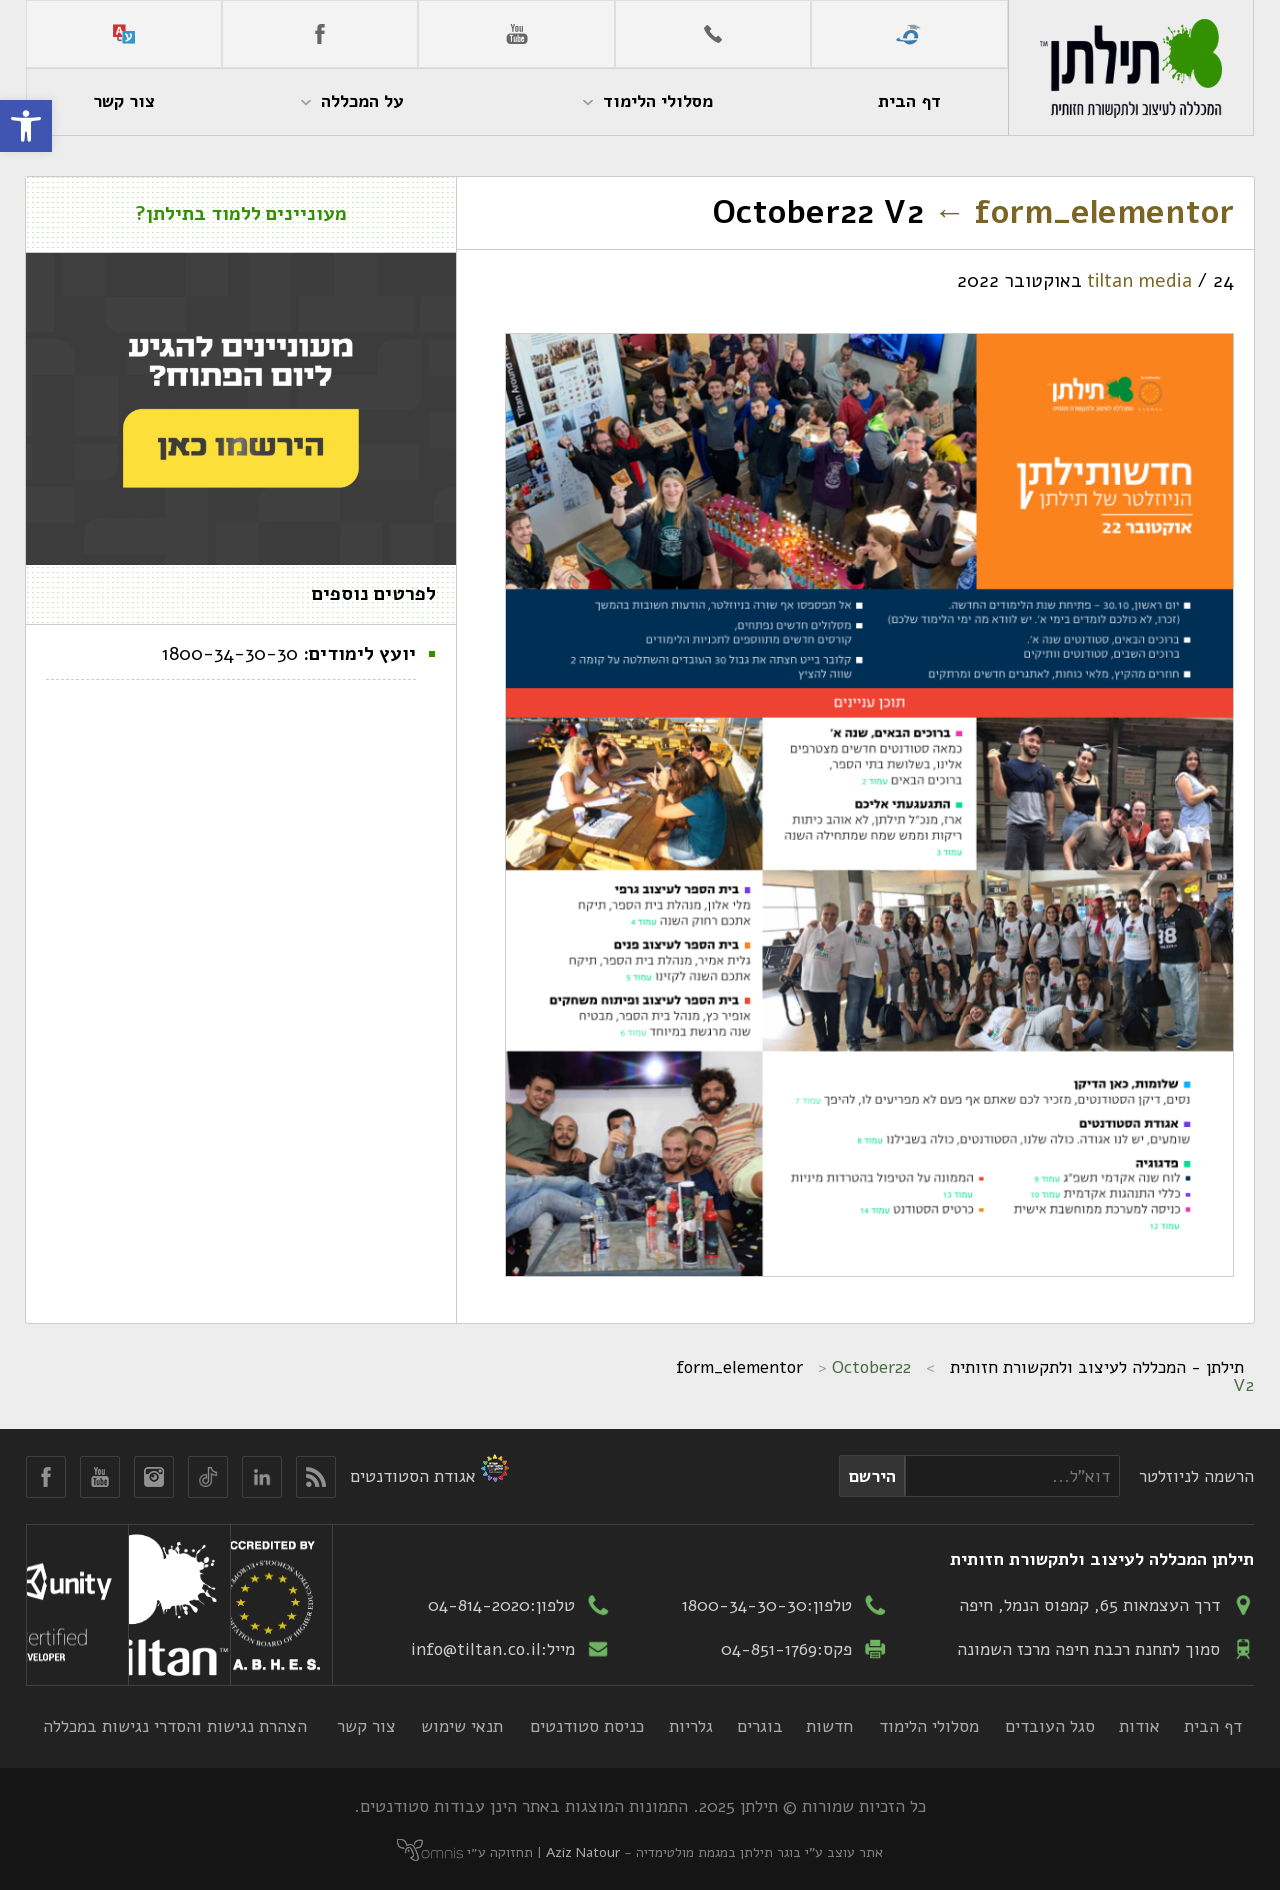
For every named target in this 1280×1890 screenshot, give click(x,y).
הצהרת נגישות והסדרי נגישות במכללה (175, 1726)
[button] (26, 126)
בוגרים (760, 1726)
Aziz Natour (583, 1852)
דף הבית (1213, 1726)
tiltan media (1139, 281)
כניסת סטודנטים (587, 1726)
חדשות (829, 1726)
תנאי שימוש (462, 1726)
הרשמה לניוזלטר (1196, 1476)
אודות (1139, 1726)
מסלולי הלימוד (929, 1726)
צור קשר (366, 1726)
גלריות (691, 1726)
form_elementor (1083, 212)
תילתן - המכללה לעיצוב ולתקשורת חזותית (1097, 1367)
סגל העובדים (1050, 1726)
